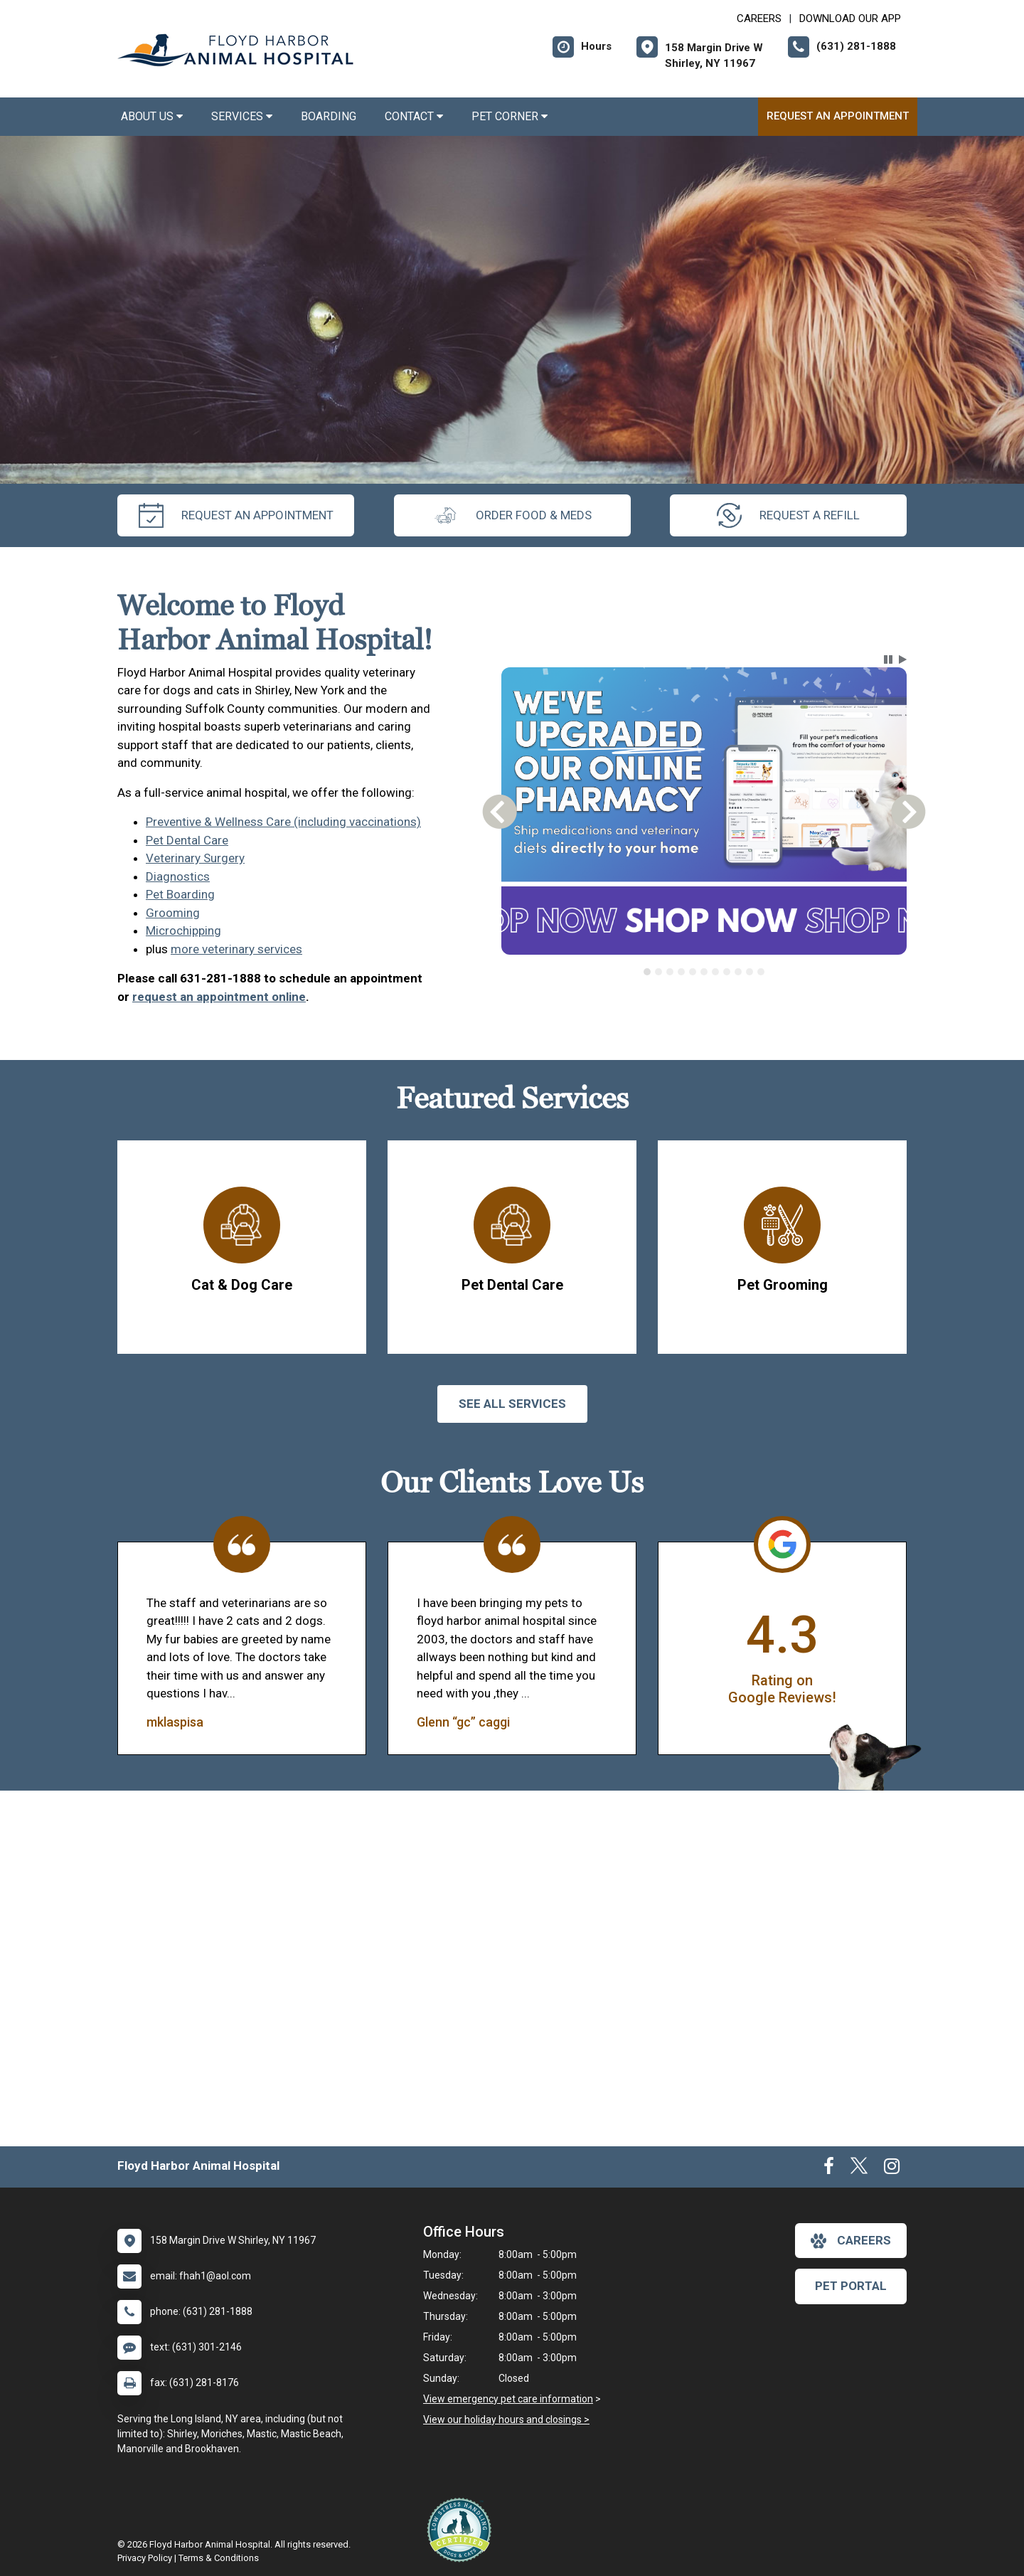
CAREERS (759, 18)
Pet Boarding (180, 894)
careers (851, 2241)
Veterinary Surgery (195, 858)
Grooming (173, 913)
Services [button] (241, 116)
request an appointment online (219, 997)
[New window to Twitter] (859, 2169)
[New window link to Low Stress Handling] (462, 2529)
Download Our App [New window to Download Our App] (850, 18)
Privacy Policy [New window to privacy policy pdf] (144, 2558)
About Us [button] (152, 116)
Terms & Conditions (218, 2558)
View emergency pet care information (508, 2399)
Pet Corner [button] (509, 116)
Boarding (328, 116)
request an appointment (236, 515)
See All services (512, 1403)
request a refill (788, 515)
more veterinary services (236, 949)
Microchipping (183, 930)
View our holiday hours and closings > (506, 2419)
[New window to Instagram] (892, 2169)
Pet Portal (851, 2286)
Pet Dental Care (187, 840)
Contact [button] (414, 116)
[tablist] (704, 971)
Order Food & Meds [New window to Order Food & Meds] (512, 515)
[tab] (647, 971)
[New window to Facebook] (828, 2169)
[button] (888, 659)
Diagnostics (178, 876)
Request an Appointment (838, 116)
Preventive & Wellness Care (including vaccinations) (283, 822)
